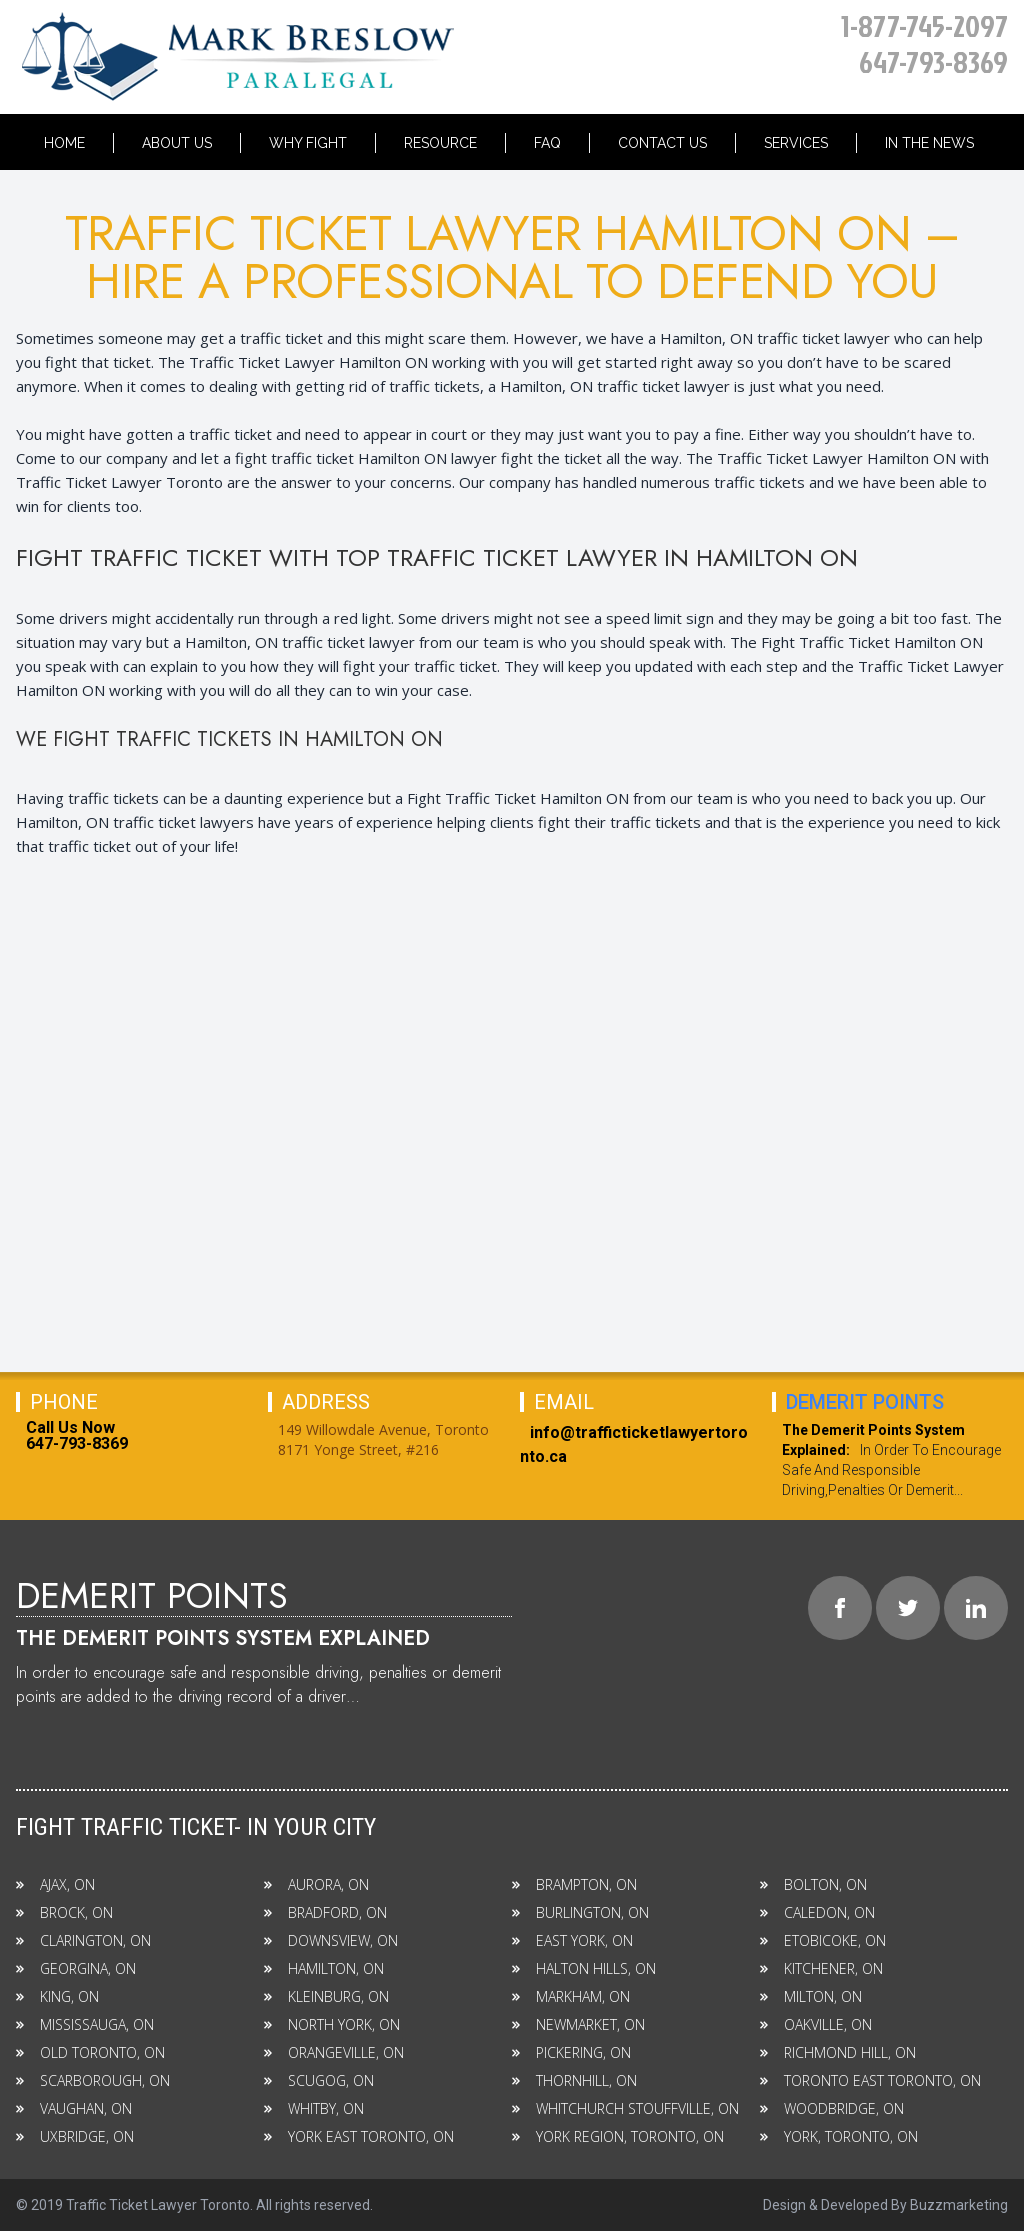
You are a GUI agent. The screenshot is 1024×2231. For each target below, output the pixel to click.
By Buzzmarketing (949, 2205)
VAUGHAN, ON (74, 2108)
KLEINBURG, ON (326, 1996)
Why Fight (308, 143)
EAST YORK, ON (572, 1940)
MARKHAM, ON (571, 1996)
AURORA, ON (316, 1884)
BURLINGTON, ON (580, 1912)
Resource (440, 143)
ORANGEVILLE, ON (334, 2052)
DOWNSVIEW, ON (331, 1940)
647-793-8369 (933, 62)
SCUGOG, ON (319, 2080)
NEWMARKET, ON (578, 2024)
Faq (547, 143)
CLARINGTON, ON (83, 1940)
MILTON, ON (811, 1996)
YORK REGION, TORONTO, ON (618, 2136)
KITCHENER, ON (821, 1968)
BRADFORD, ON (325, 1912)
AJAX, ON (55, 1884)
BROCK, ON (64, 1912)
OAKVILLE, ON (816, 2024)
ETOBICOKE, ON (823, 1940)
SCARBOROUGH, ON (93, 2080)
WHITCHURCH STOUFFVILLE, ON (625, 2108)
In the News (929, 143)
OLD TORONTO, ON (90, 2052)
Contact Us (662, 143)
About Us (177, 143)
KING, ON (57, 1996)
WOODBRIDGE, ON (832, 2108)
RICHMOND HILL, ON (838, 2052)
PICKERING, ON (571, 2052)
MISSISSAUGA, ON (85, 2024)
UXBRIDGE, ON (75, 2136)
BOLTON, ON (813, 1884)
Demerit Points (865, 1402)
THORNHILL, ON (574, 2080)
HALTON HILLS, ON (584, 1968)
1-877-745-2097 (924, 26)
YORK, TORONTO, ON (839, 2136)
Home (64, 143)
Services (796, 143)
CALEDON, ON (817, 1912)
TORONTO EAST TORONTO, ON (870, 2080)
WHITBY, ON (314, 2108)
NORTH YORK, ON (332, 2024)
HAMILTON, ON (324, 1968)
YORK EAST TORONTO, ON (359, 2136)
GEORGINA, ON (76, 1968)
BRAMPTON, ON (574, 1884)
